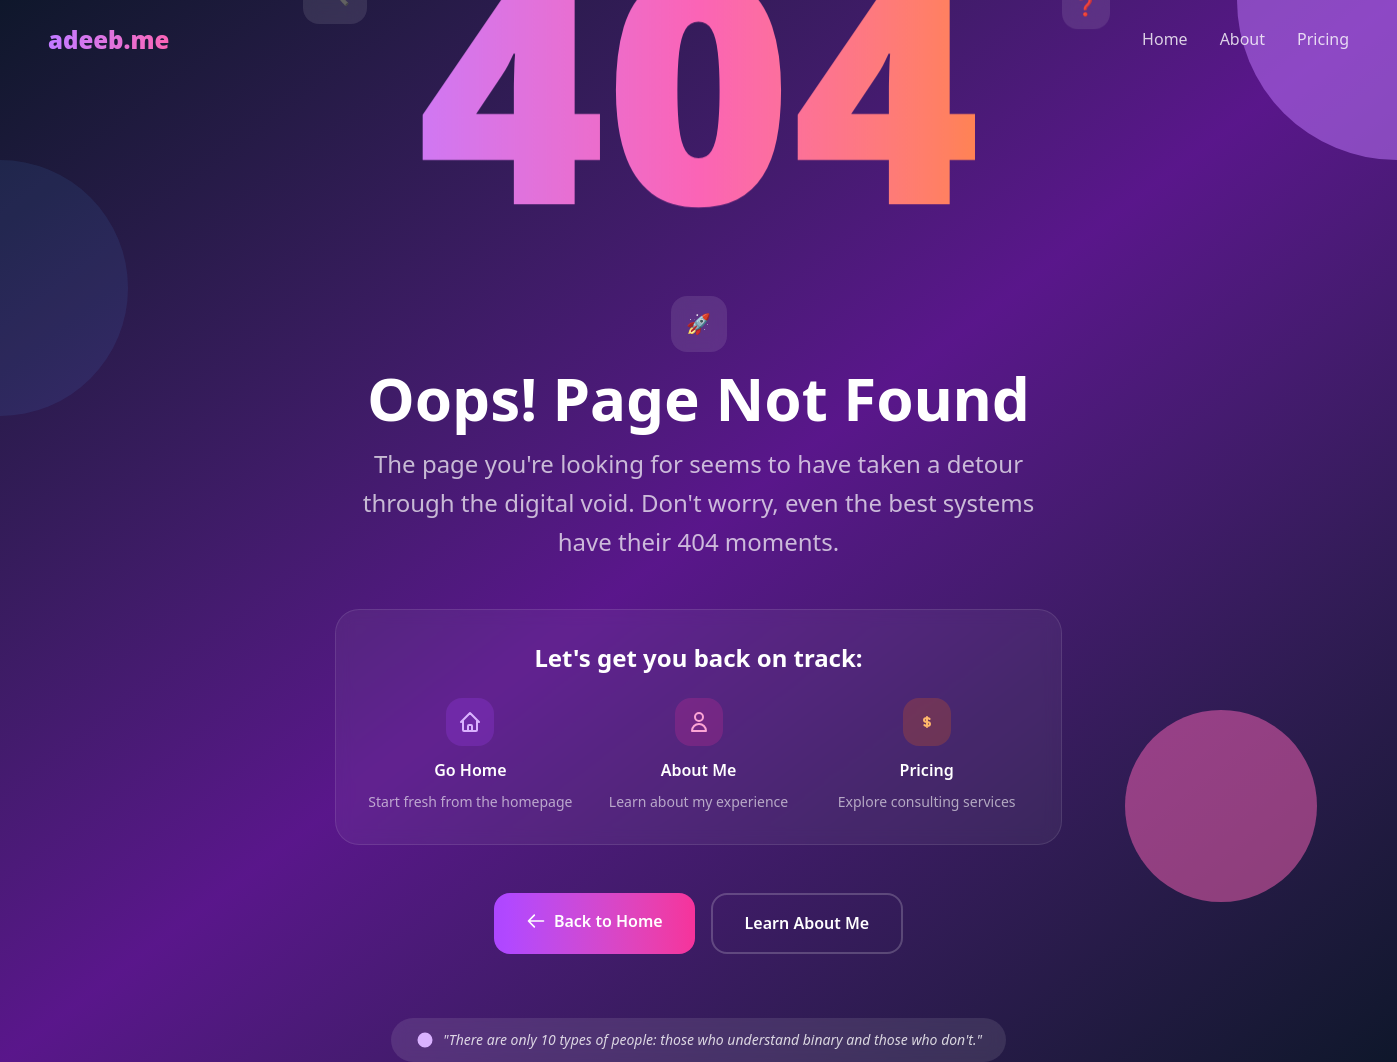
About (1242, 39)
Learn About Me (807, 923)
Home (1165, 39)
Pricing (1323, 39)
